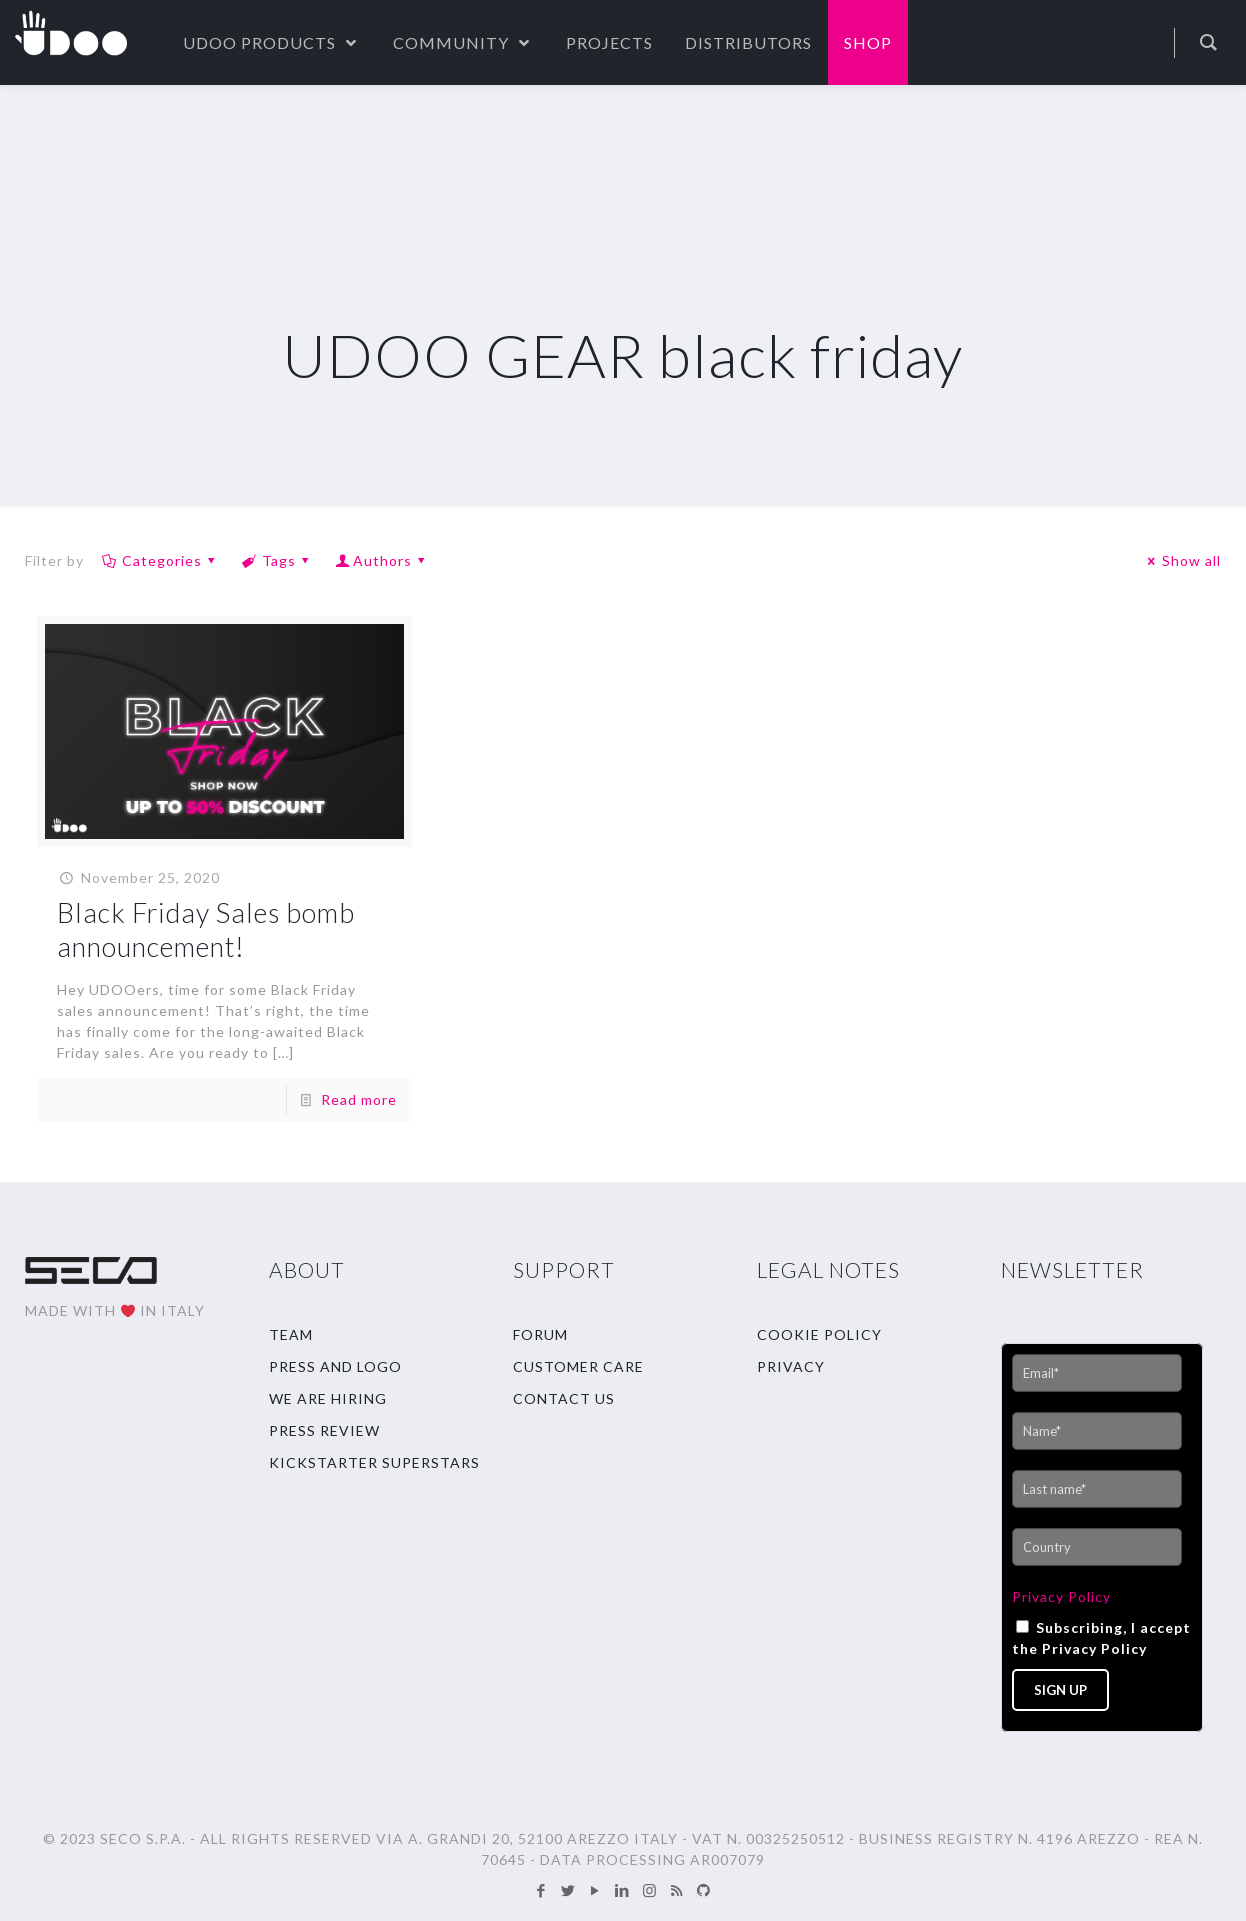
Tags (277, 560)
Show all (1181, 560)
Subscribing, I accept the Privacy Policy (1101, 1638)
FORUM (540, 1334)
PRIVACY (791, 1366)
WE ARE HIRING (328, 1398)
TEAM (291, 1334)
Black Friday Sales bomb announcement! (206, 929)
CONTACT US (564, 1398)
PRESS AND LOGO (335, 1366)
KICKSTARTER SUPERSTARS (374, 1462)
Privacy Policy (1061, 1596)
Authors (383, 560)
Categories (160, 560)
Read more (359, 1099)
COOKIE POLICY (819, 1334)
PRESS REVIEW (324, 1430)
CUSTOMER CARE (578, 1366)
